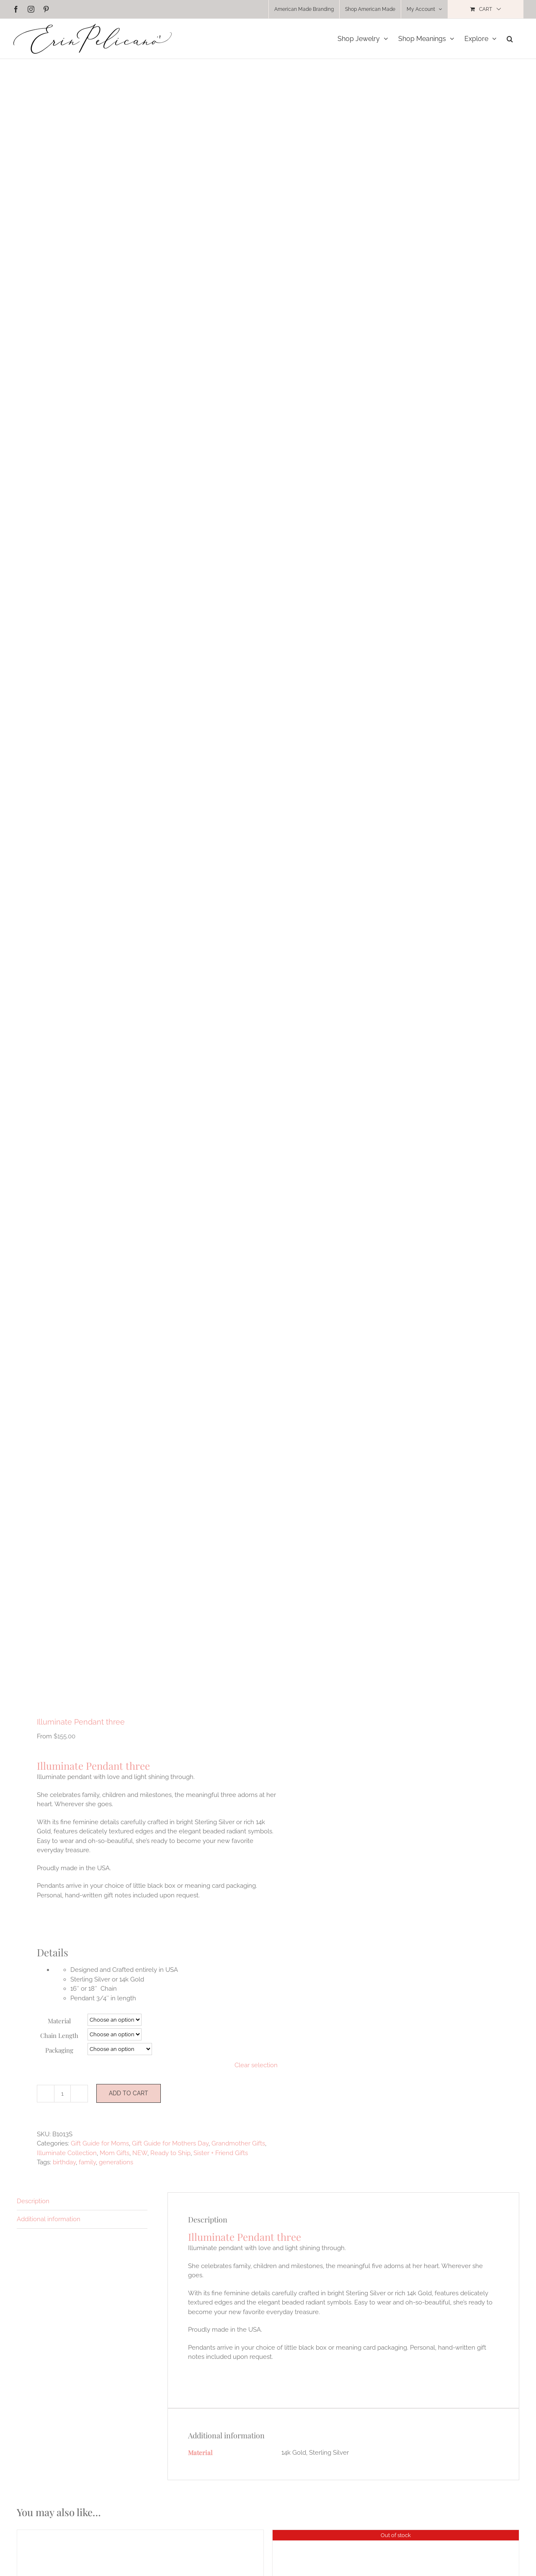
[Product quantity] (62, 2093)
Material (59, 2021)
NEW (139, 2153)
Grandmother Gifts (238, 2143)
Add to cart (128, 2093)
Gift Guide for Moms (100, 2143)
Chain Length (59, 2035)
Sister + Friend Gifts (220, 2153)
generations (116, 2162)
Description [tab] (33, 2201)
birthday (64, 2162)
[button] (510, 39)
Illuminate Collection (67, 2153)
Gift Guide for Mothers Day (170, 2143)
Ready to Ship (170, 2153)
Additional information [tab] (48, 2219)
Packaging (59, 2050)
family (87, 2162)
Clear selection (256, 2065)
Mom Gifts (114, 2153)
